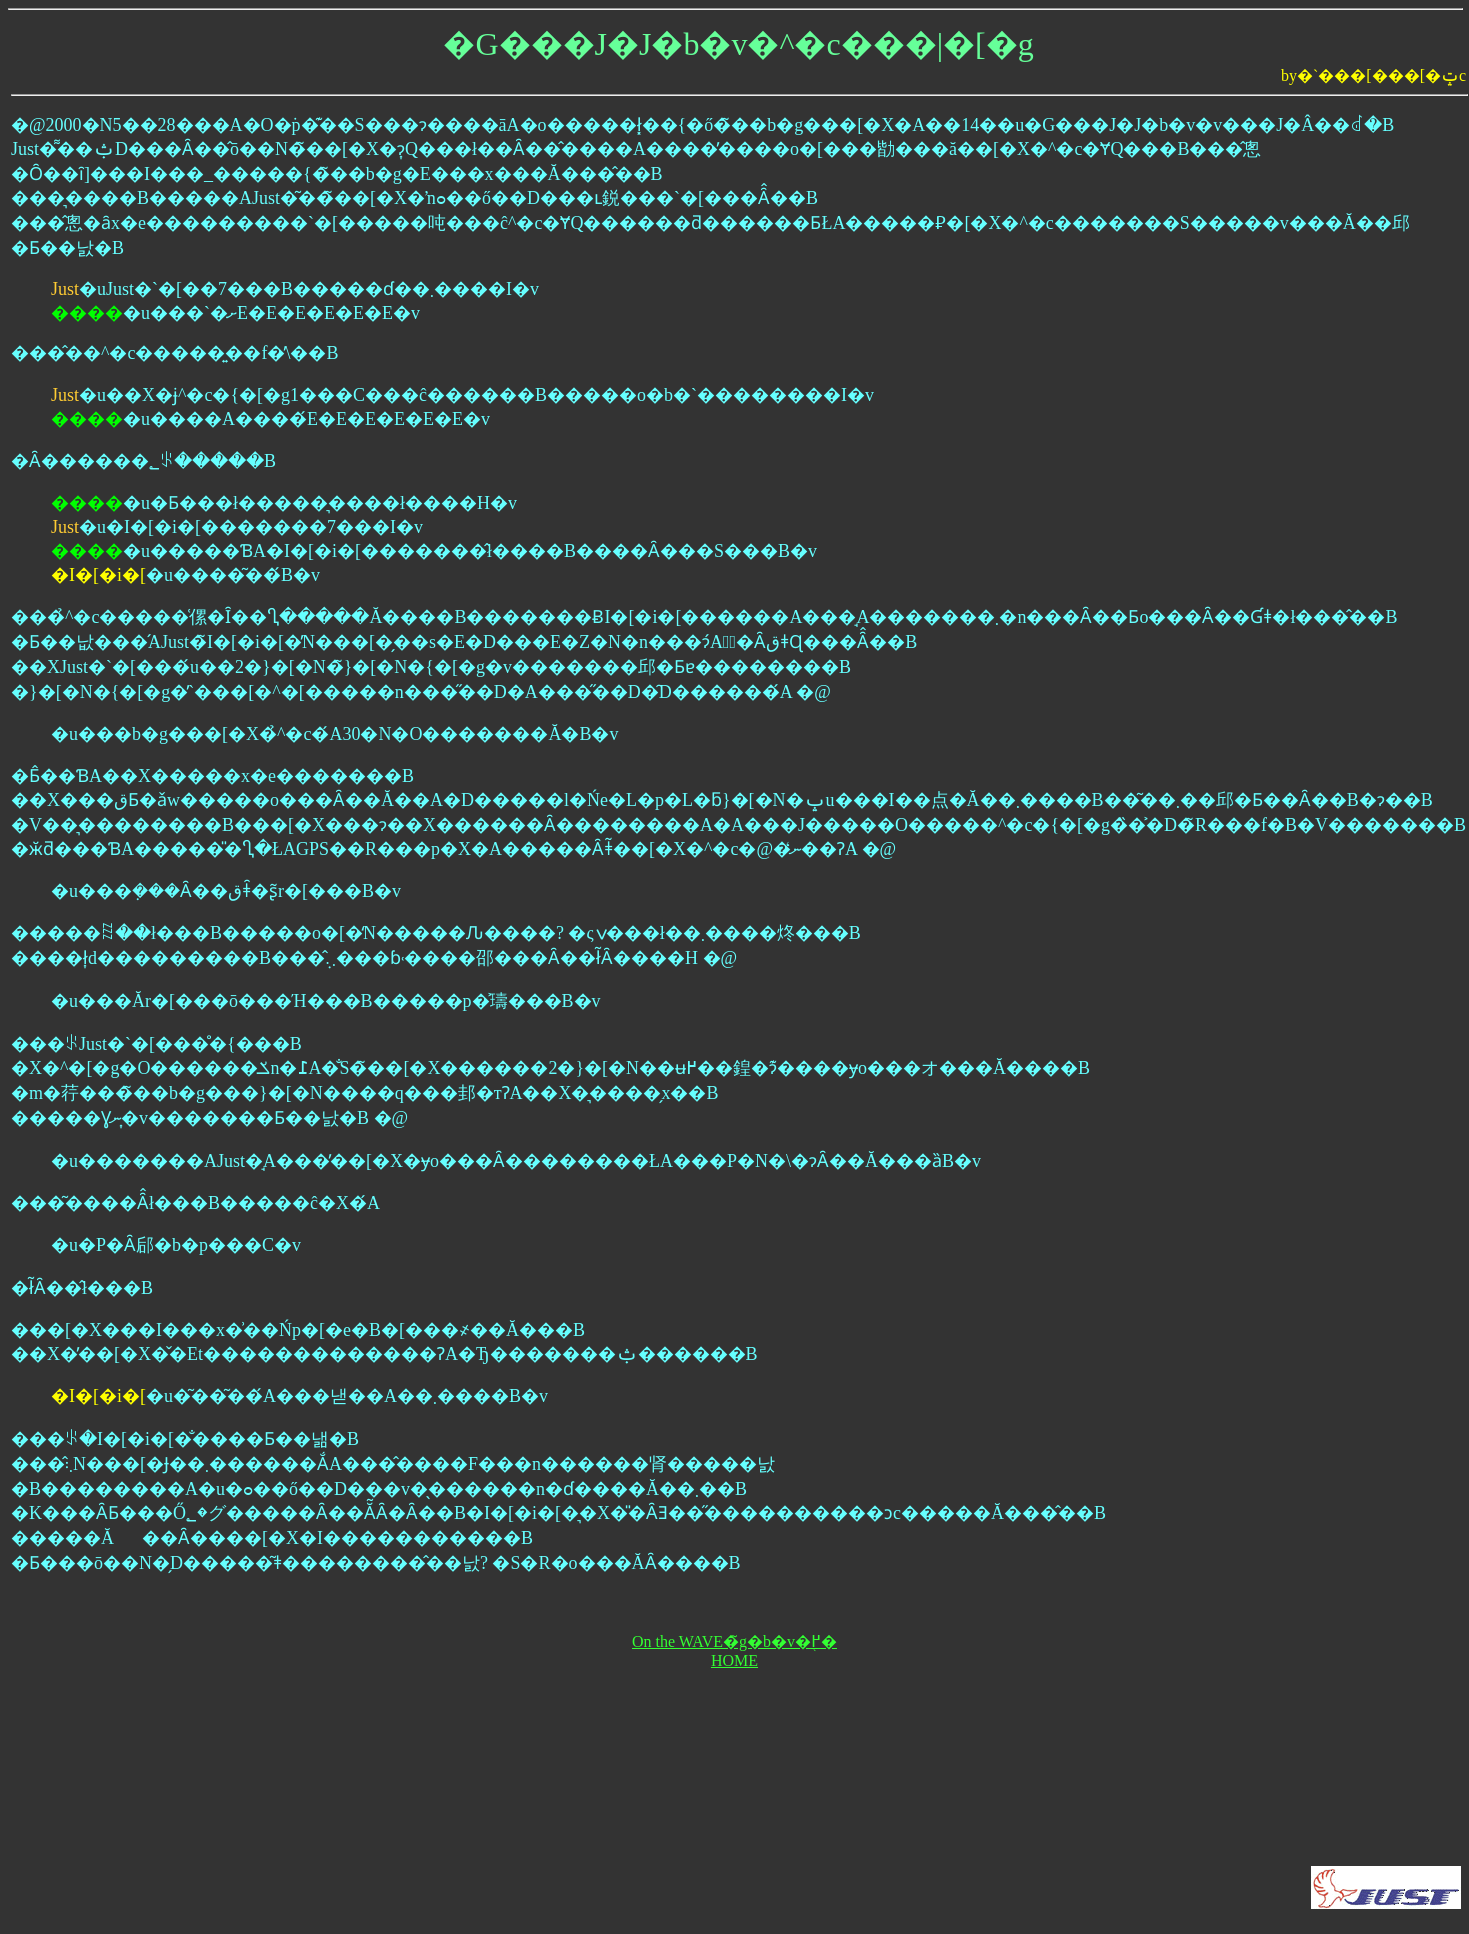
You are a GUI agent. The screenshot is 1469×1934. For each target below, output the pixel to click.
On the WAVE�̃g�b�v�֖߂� (734, 1641)
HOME (734, 1660)
